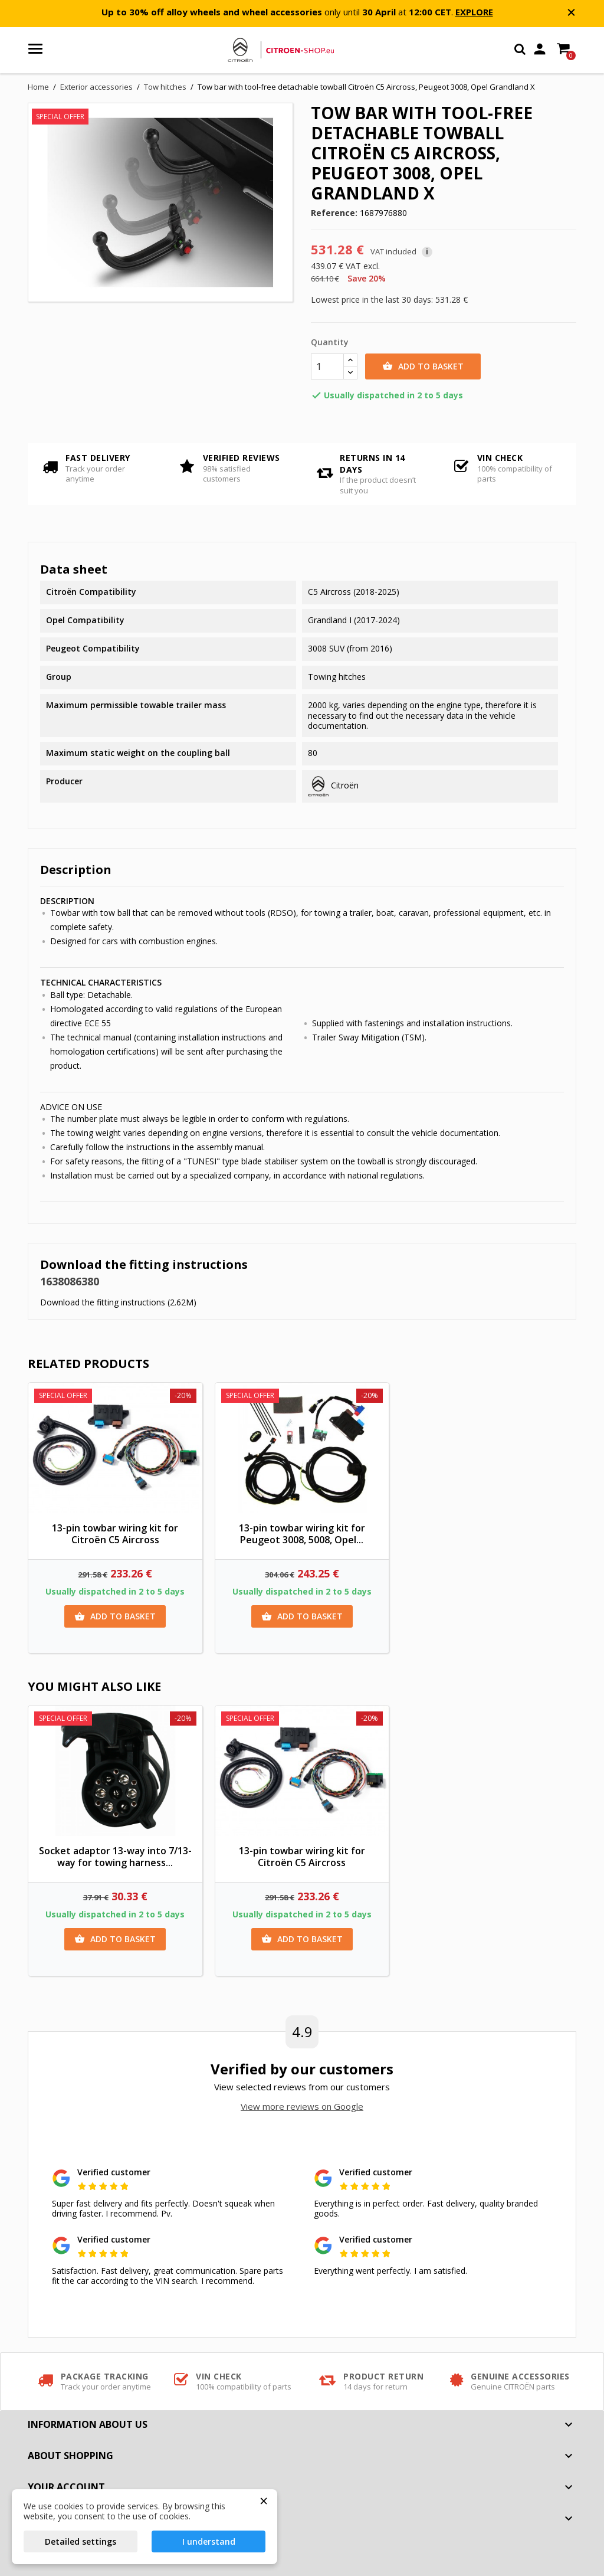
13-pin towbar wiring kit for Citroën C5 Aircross (115, 1533)
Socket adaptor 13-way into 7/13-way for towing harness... (115, 1856)
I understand (208, 2541)
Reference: (334, 213)
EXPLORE (474, 12)
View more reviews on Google (302, 2106)
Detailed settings (80, 2541)
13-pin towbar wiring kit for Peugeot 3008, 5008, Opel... (302, 1533)
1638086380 (69, 1281)
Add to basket (423, 366)
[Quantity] (327, 366)
